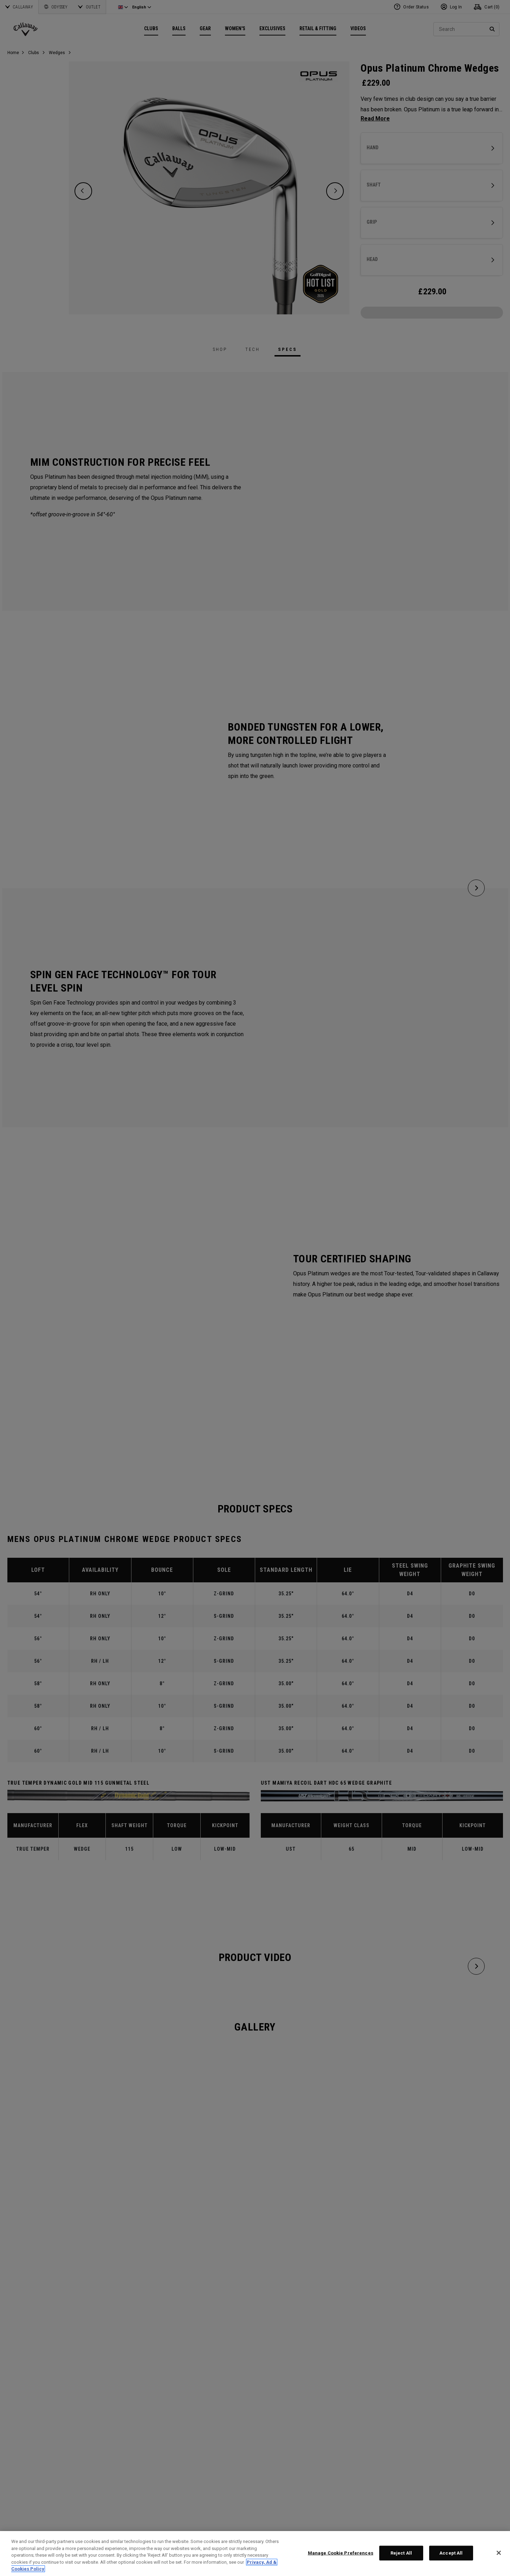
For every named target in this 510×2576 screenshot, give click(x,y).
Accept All (451, 2553)
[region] (255, 2553)
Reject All (401, 2553)
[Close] (498, 2553)
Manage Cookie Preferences (340, 2553)
